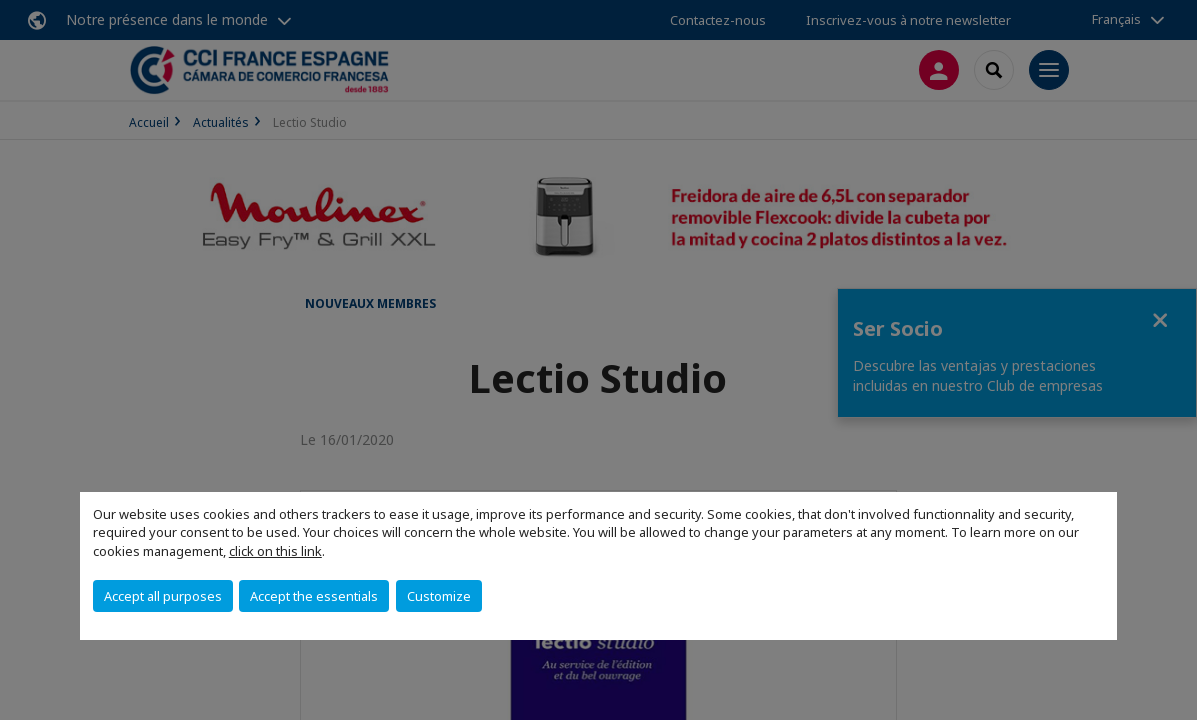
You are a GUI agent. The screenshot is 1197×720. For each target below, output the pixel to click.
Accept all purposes (163, 596)
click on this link (275, 551)
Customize (439, 596)
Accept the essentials (314, 596)
